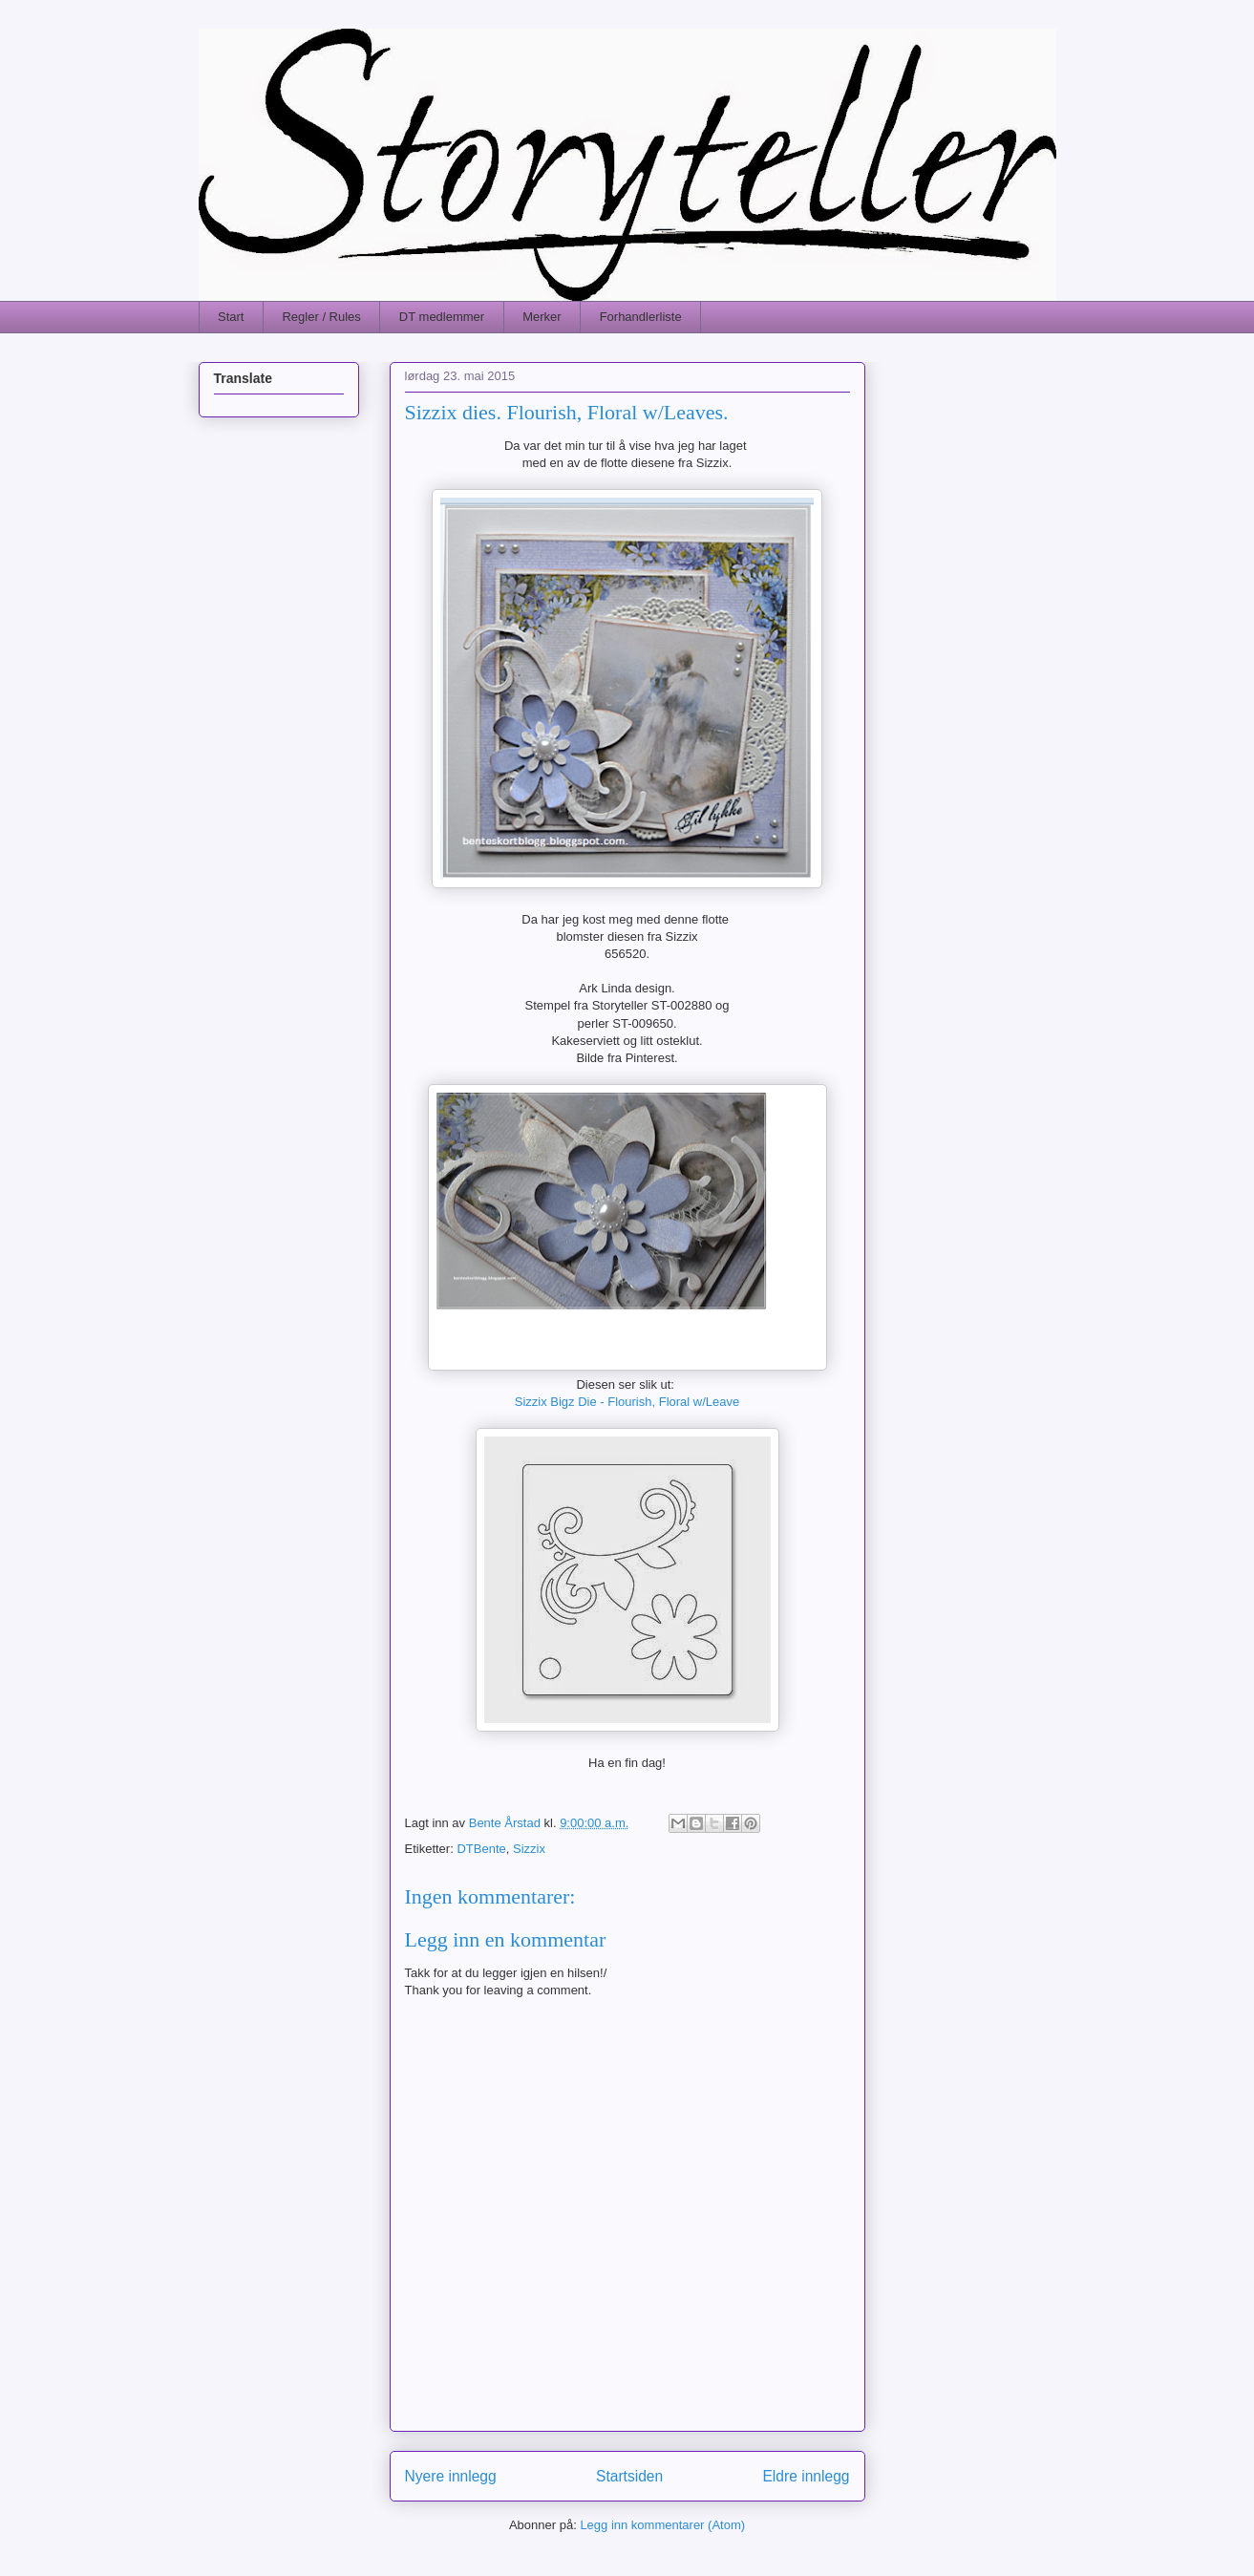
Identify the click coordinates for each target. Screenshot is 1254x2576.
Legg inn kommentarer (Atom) (662, 2525)
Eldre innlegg (805, 2476)
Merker (541, 316)
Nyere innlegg (451, 2476)
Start (231, 316)
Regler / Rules (321, 316)
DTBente (481, 1849)
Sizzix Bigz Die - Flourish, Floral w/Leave (627, 1401)
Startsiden (629, 2476)
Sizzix (529, 1849)
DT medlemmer (441, 316)
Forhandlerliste (641, 316)
